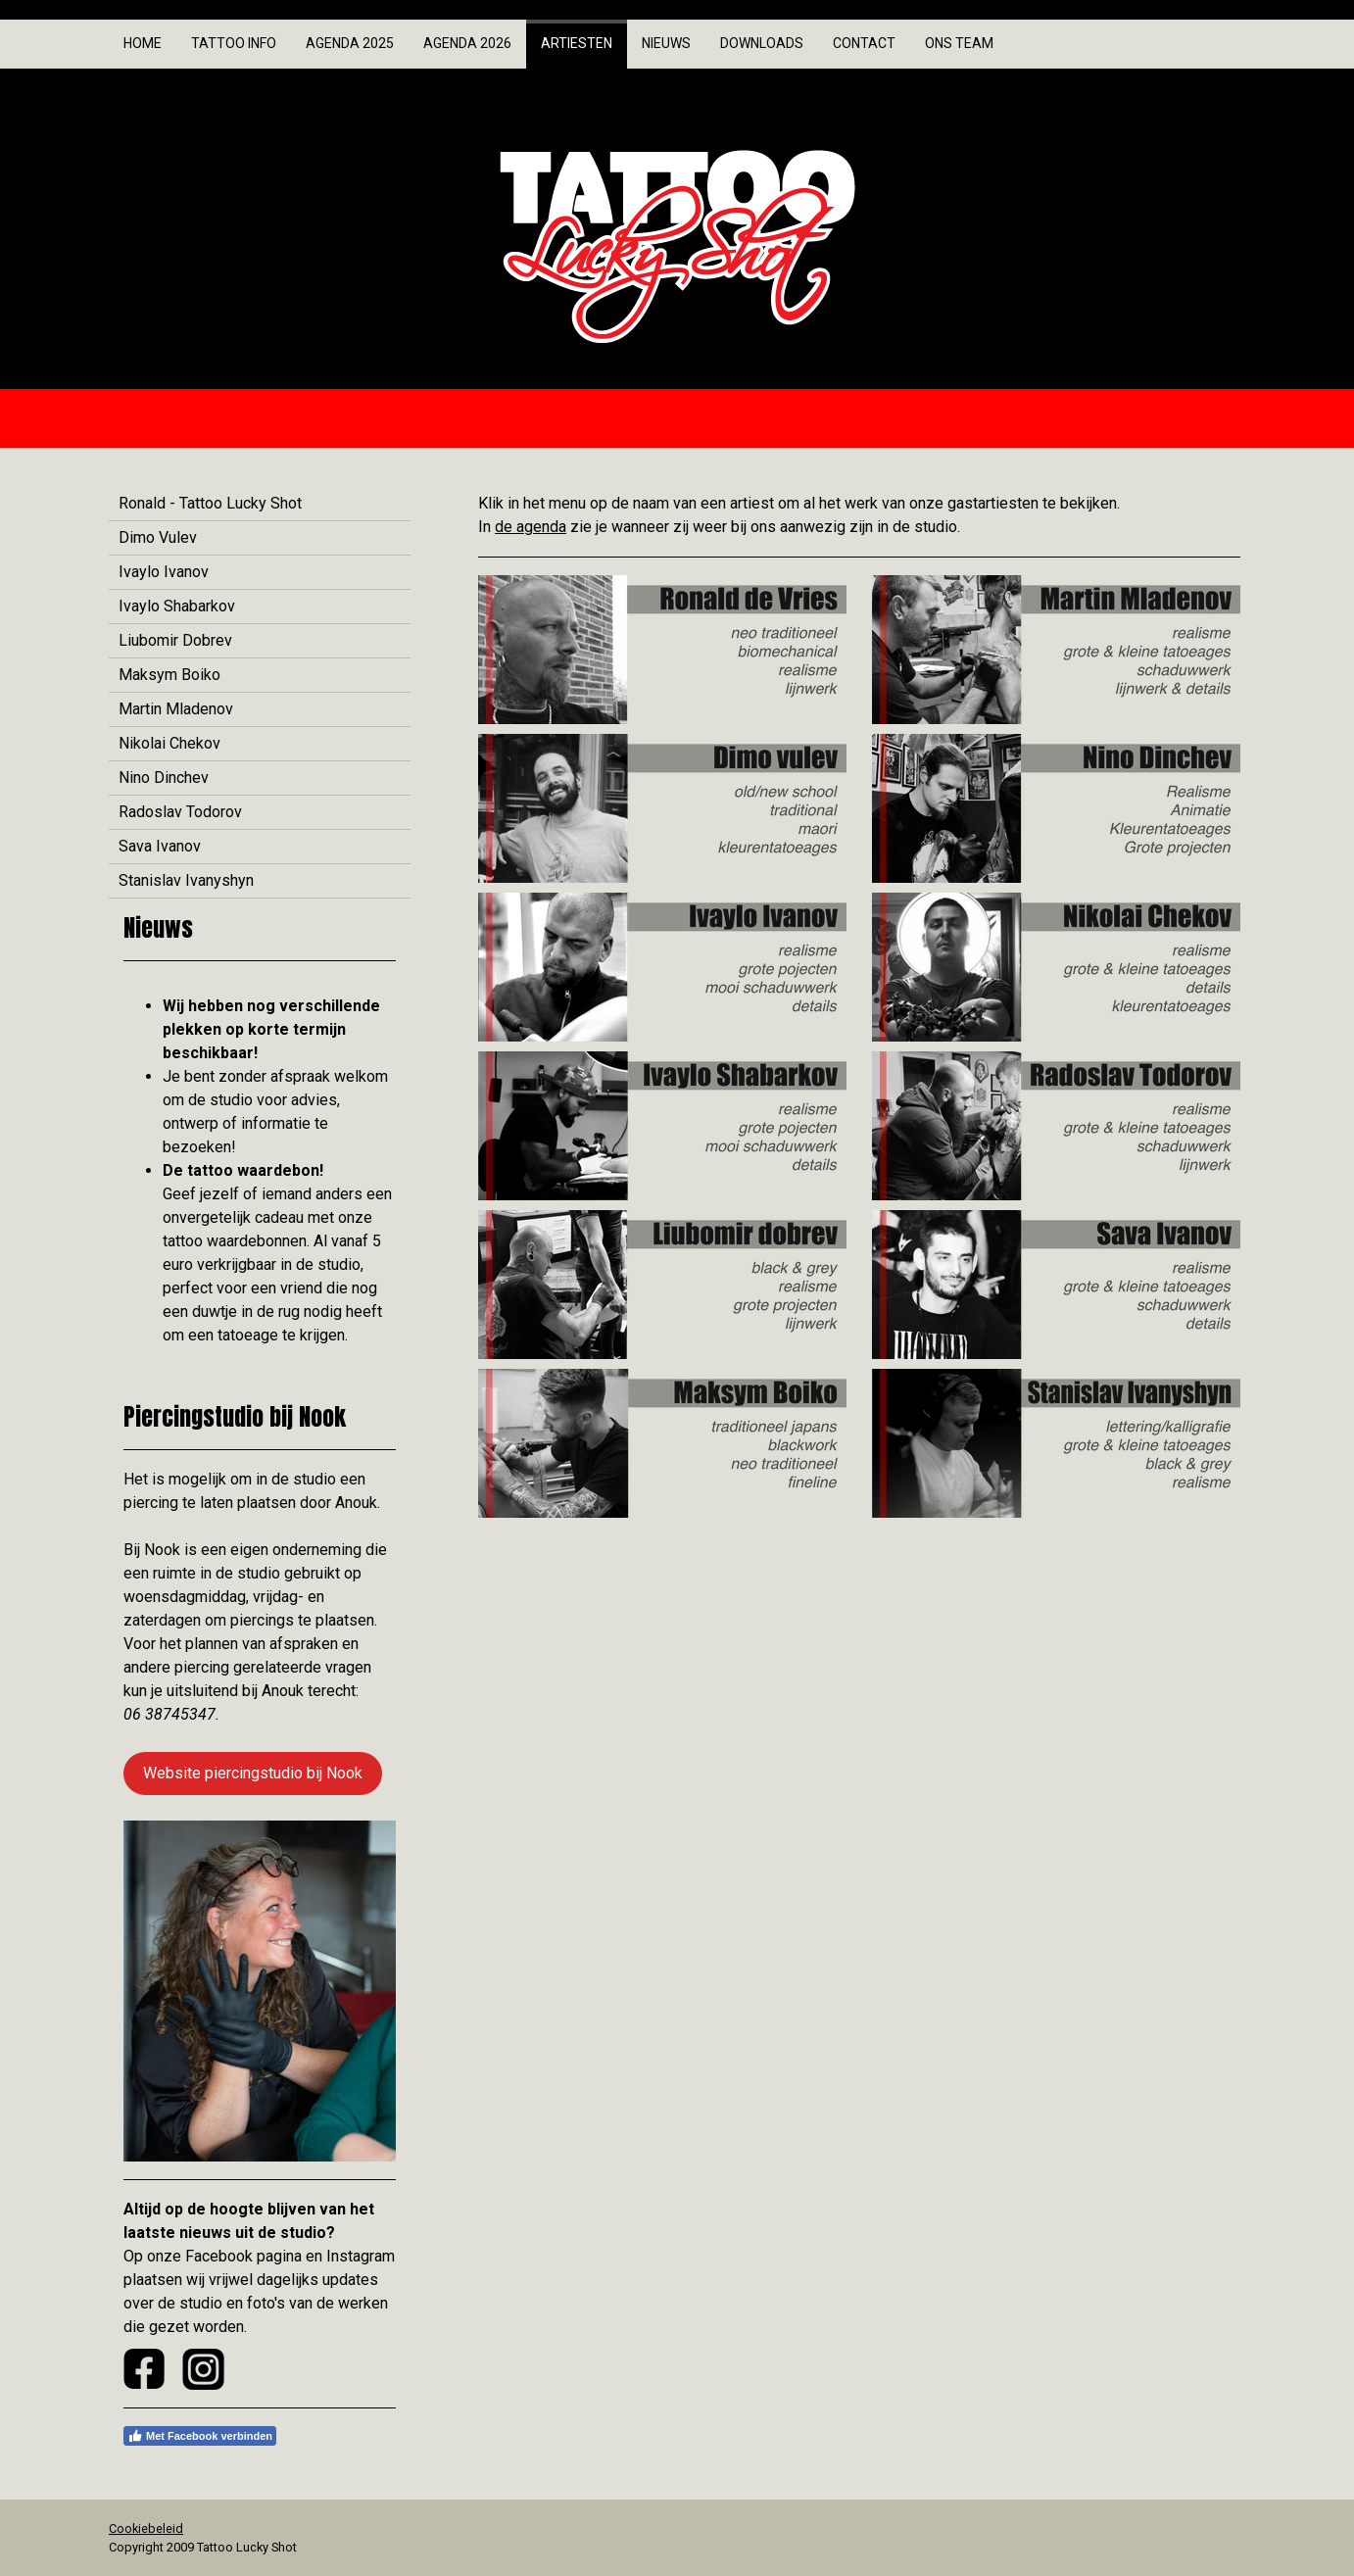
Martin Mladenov (176, 709)
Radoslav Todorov (180, 811)
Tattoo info (233, 43)
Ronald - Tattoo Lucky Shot (210, 503)
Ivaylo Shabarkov (177, 606)
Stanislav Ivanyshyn (186, 880)
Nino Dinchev (164, 777)
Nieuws (666, 43)
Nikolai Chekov (169, 743)
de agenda (530, 526)
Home (142, 43)
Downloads (761, 43)
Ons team (959, 43)
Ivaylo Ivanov (164, 571)
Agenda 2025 (350, 43)
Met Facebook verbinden (199, 2436)
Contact (864, 43)
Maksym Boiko (169, 674)
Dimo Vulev (158, 537)
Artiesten (576, 43)
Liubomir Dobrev (175, 640)
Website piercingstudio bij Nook (253, 1773)
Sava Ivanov (160, 846)
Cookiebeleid (146, 2528)
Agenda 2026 (467, 43)
